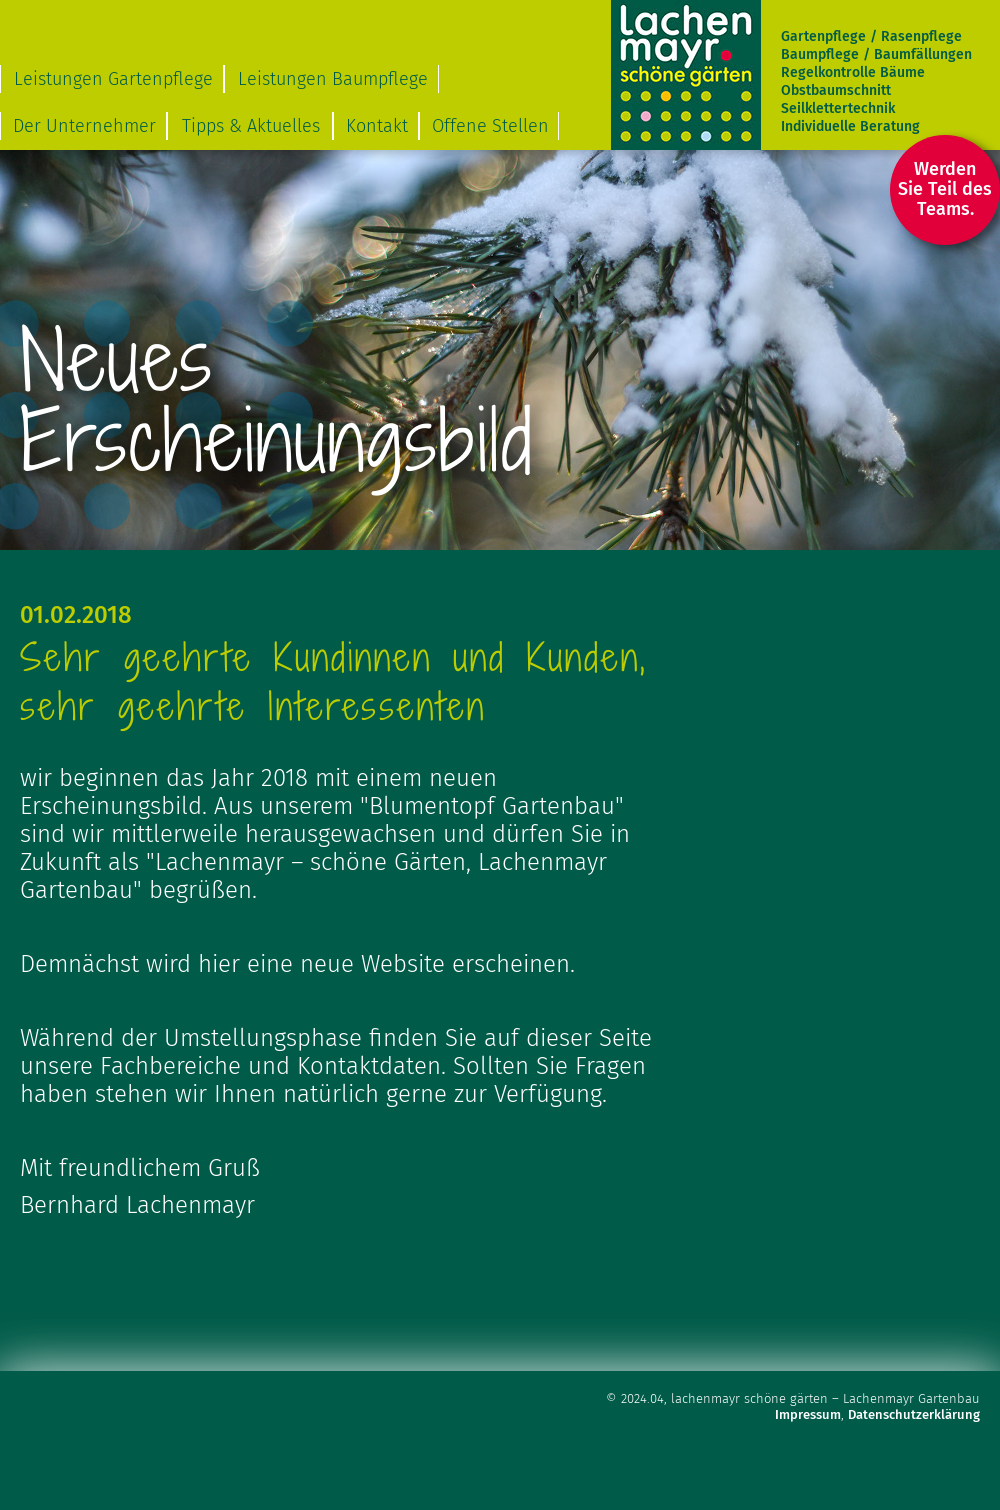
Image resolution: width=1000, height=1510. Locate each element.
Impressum (808, 1414)
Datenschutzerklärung (914, 1414)
